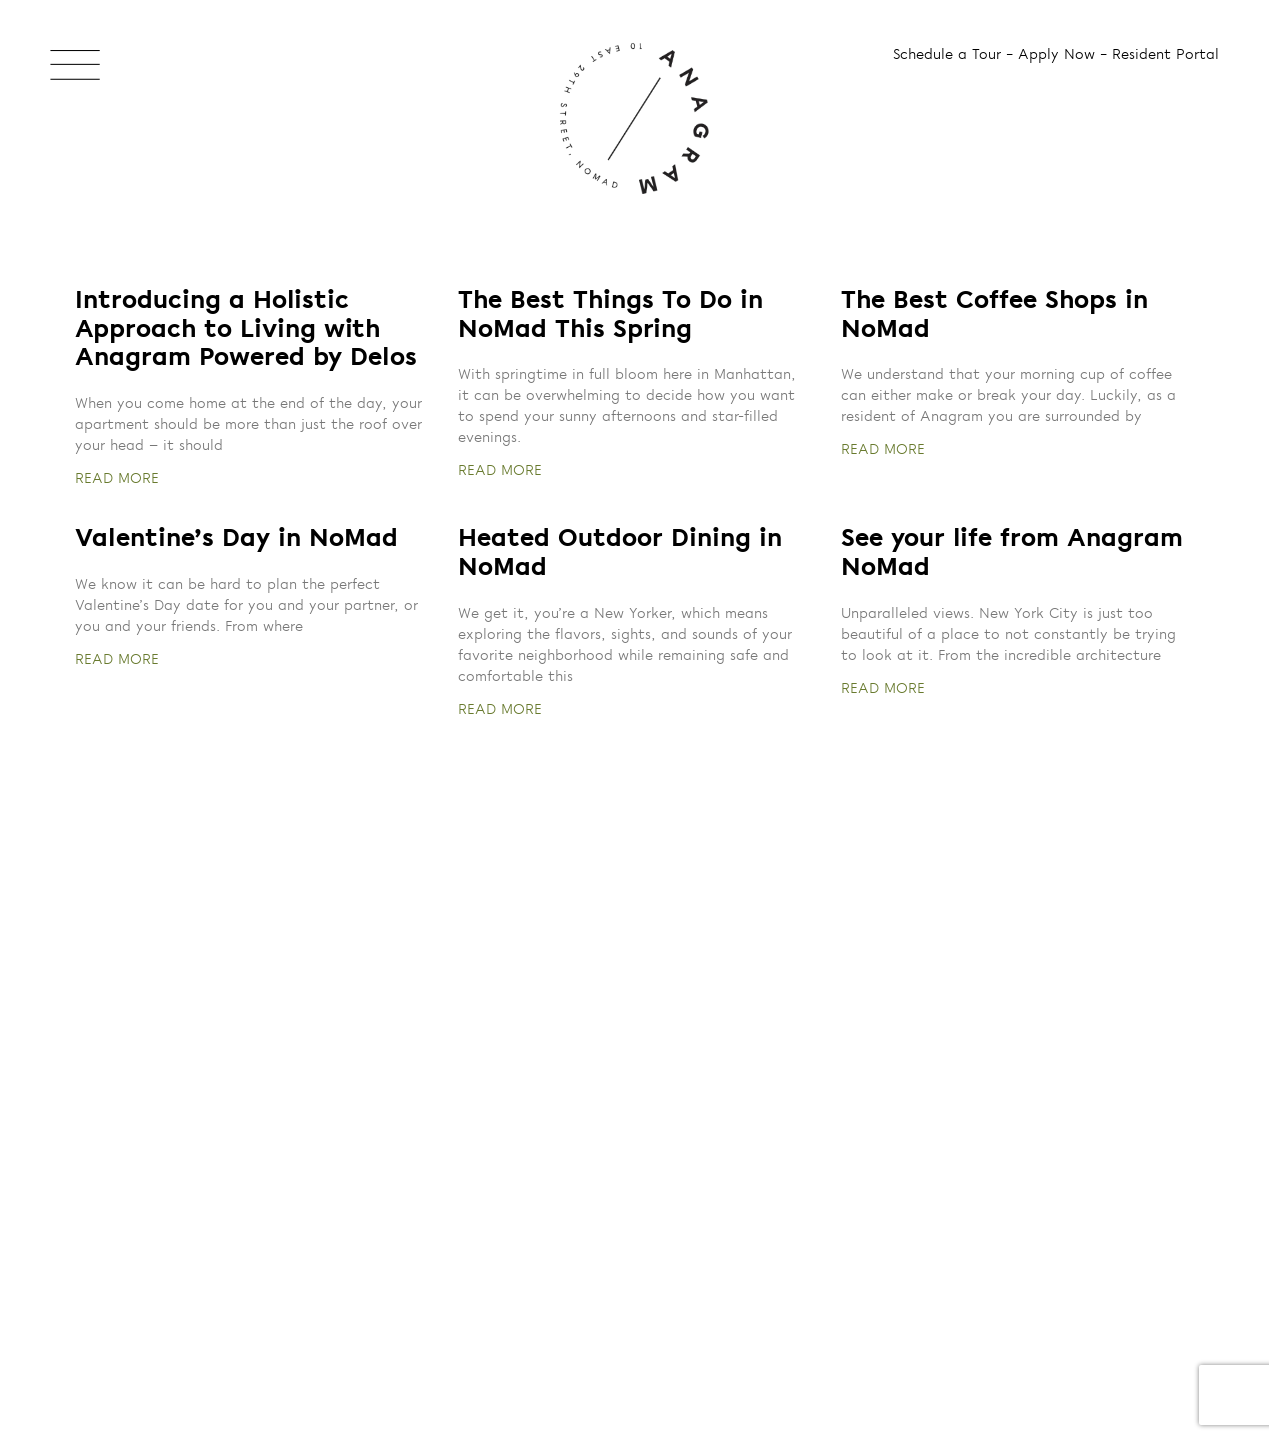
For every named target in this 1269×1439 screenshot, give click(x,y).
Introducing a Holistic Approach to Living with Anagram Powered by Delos (246, 330)
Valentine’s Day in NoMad (236, 539)
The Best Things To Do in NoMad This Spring (610, 316)
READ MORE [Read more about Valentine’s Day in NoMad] (117, 660)
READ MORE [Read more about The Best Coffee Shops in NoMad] (883, 450)
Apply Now (1056, 55)
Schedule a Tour (947, 55)
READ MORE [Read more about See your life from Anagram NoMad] (883, 689)
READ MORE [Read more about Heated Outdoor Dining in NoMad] (500, 710)
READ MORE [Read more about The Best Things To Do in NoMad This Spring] (500, 471)
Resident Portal (1165, 55)
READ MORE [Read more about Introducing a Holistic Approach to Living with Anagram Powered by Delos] (117, 479)
